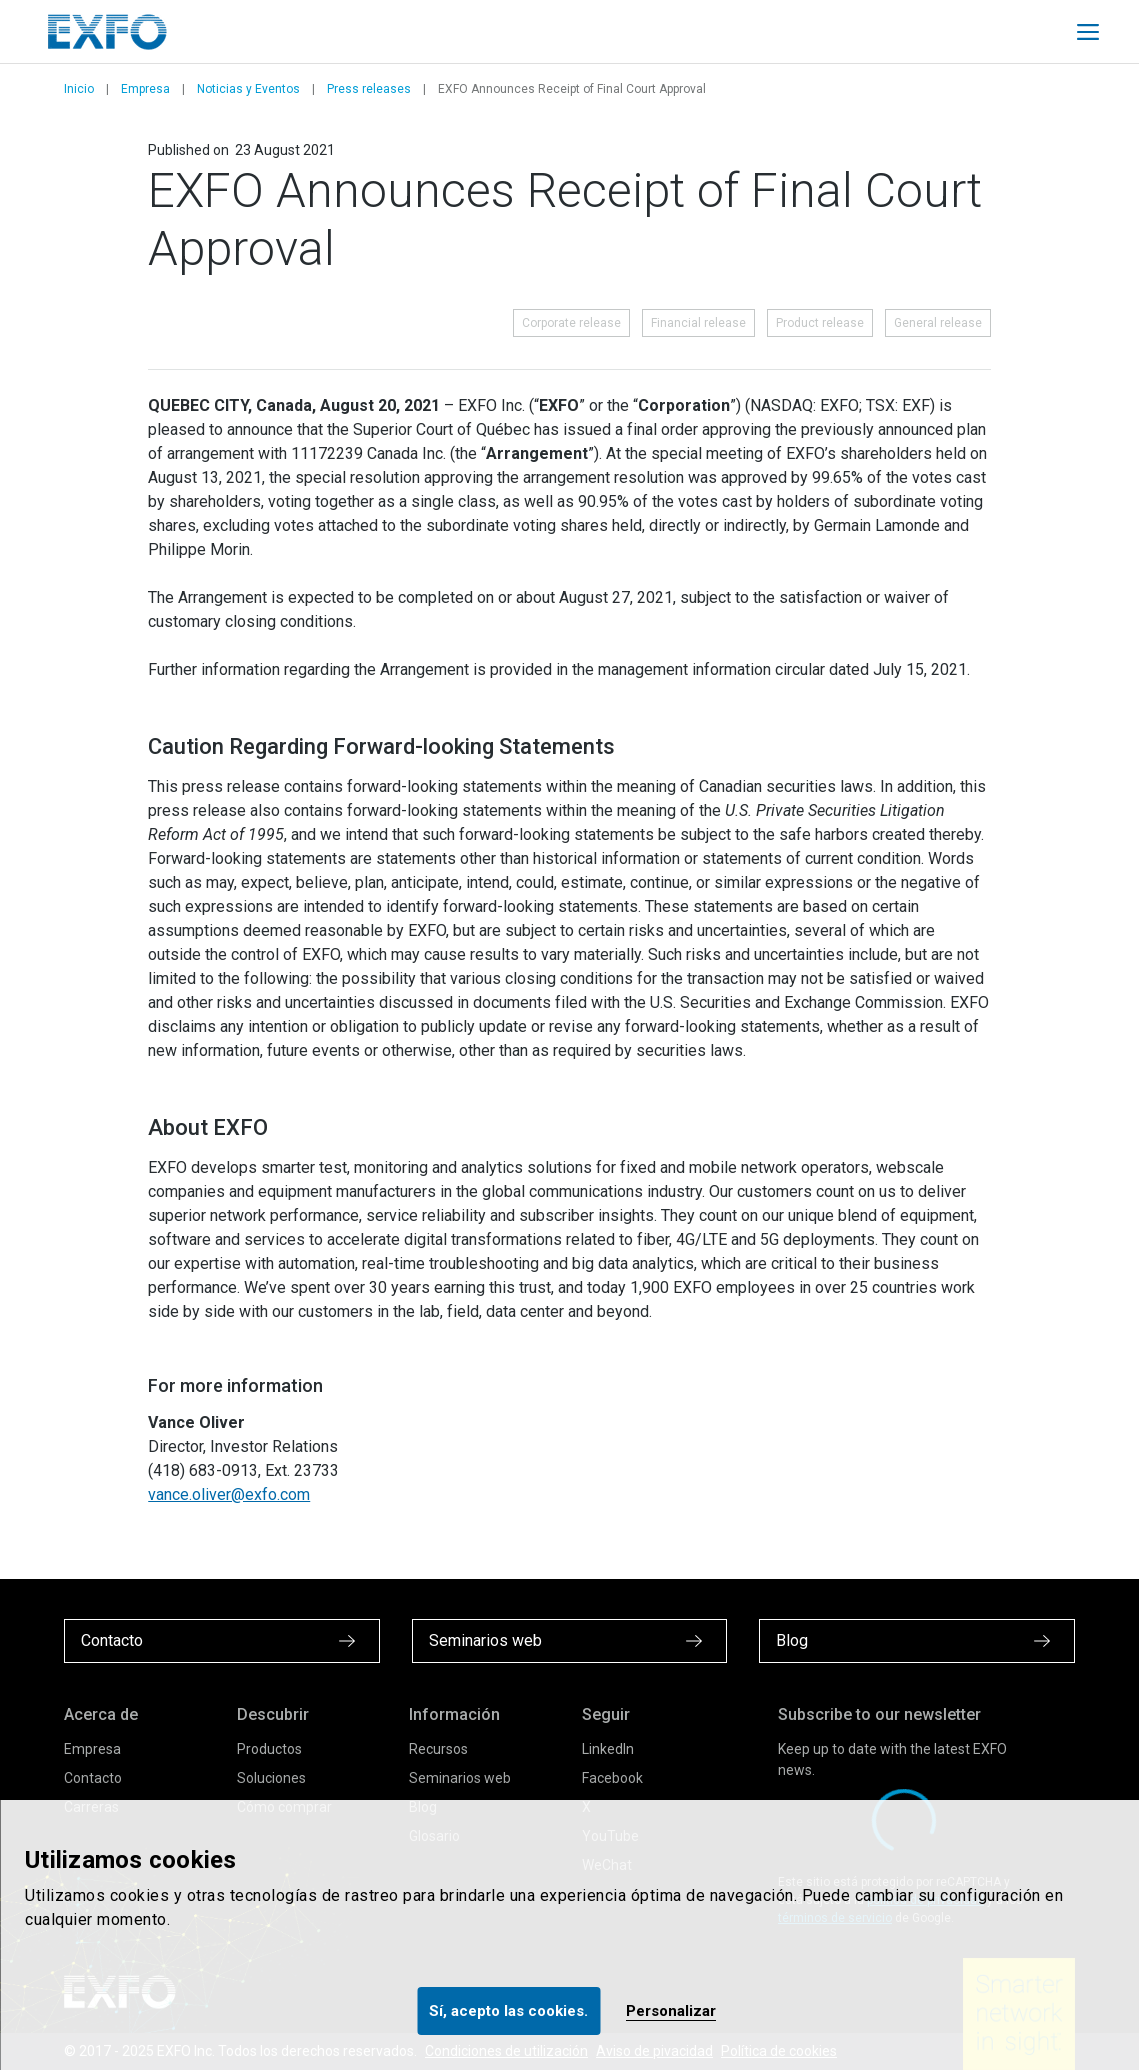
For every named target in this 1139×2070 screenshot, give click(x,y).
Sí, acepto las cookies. (508, 2011)
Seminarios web (460, 1778)
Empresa (145, 89)
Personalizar (671, 2011)
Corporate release (571, 323)
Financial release (698, 323)
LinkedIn (608, 1749)
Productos (269, 1749)
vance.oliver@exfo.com (229, 1494)
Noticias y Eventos (248, 89)
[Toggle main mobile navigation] (1088, 32)
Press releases (369, 89)
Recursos (438, 1749)
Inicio (79, 89)
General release (938, 323)
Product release (820, 323)
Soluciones (271, 1778)
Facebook (612, 1778)
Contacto (93, 1778)
